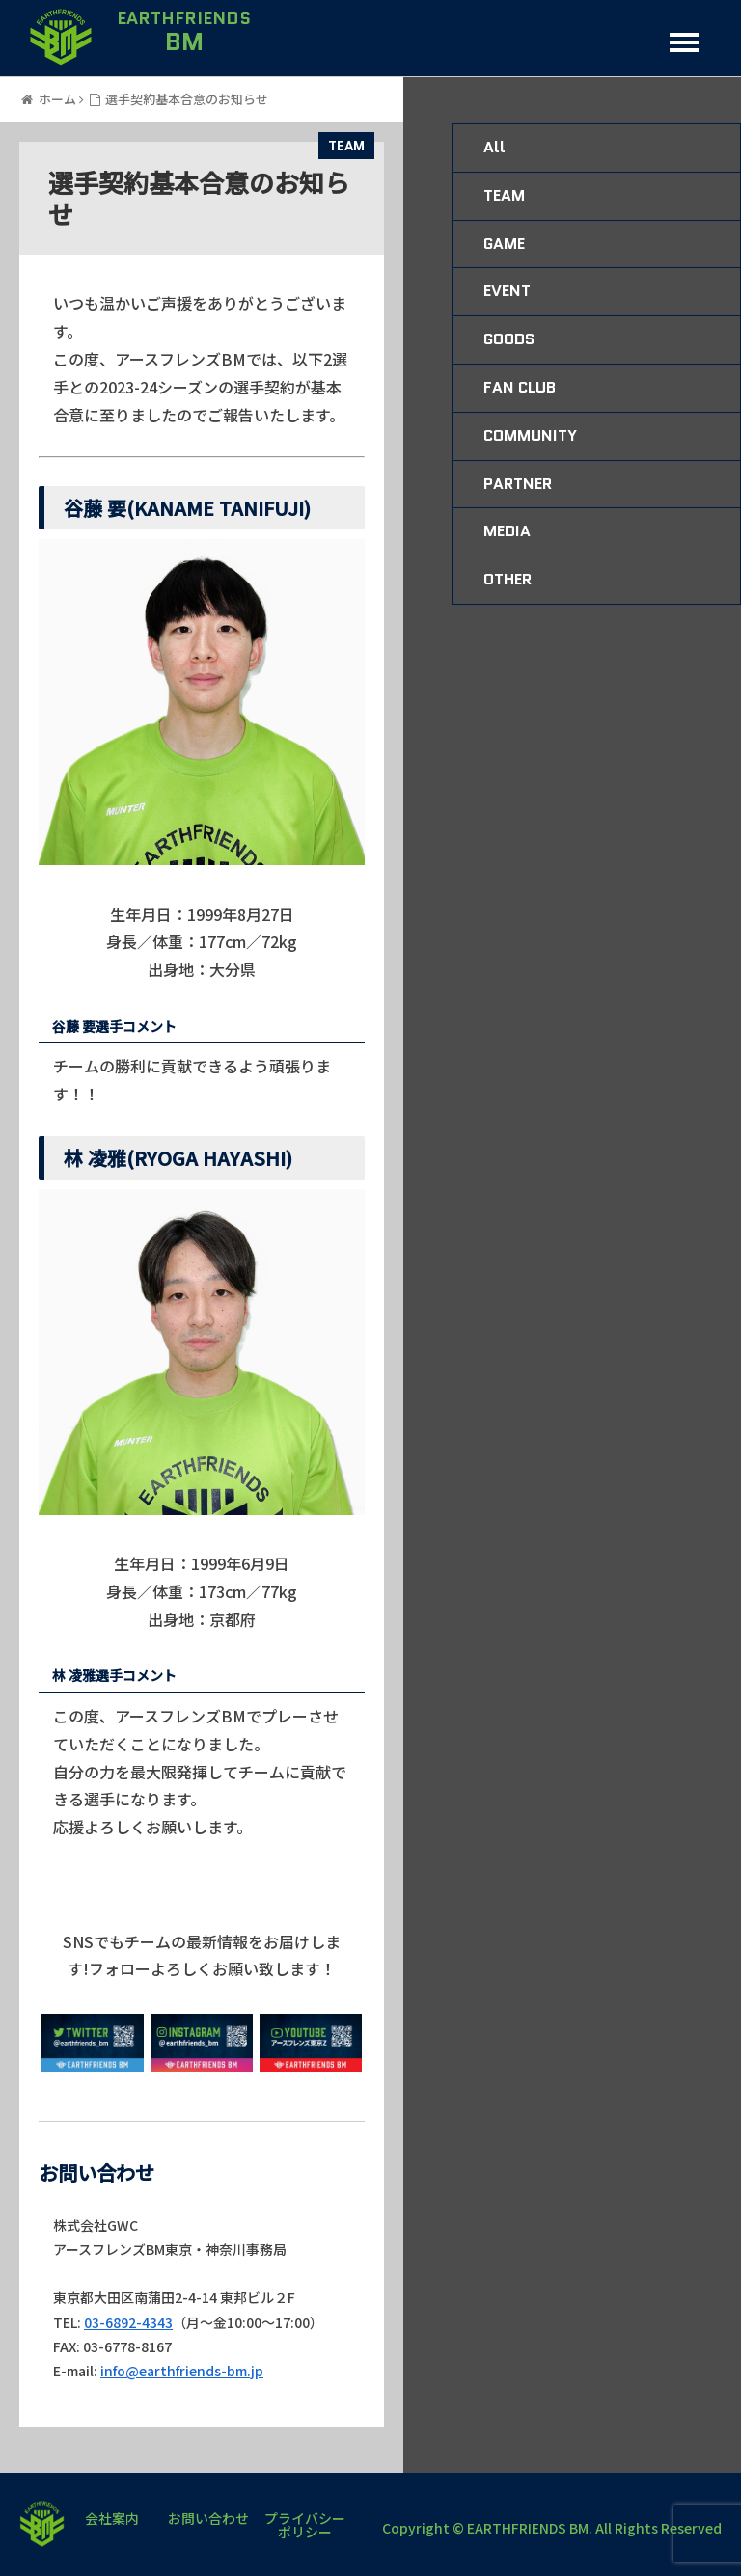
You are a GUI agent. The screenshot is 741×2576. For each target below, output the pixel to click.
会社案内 (112, 2519)
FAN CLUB (519, 387)
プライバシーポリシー (304, 2524)
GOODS (509, 339)
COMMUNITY (530, 435)
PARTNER (517, 484)
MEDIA (507, 531)
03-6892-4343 (128, 2322)
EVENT (507, 291)
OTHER (507, 579)
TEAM (346, 145)
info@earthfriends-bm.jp (181, 2370)
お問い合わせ (208, 2519)
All (494, 147)
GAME (504, 243)
